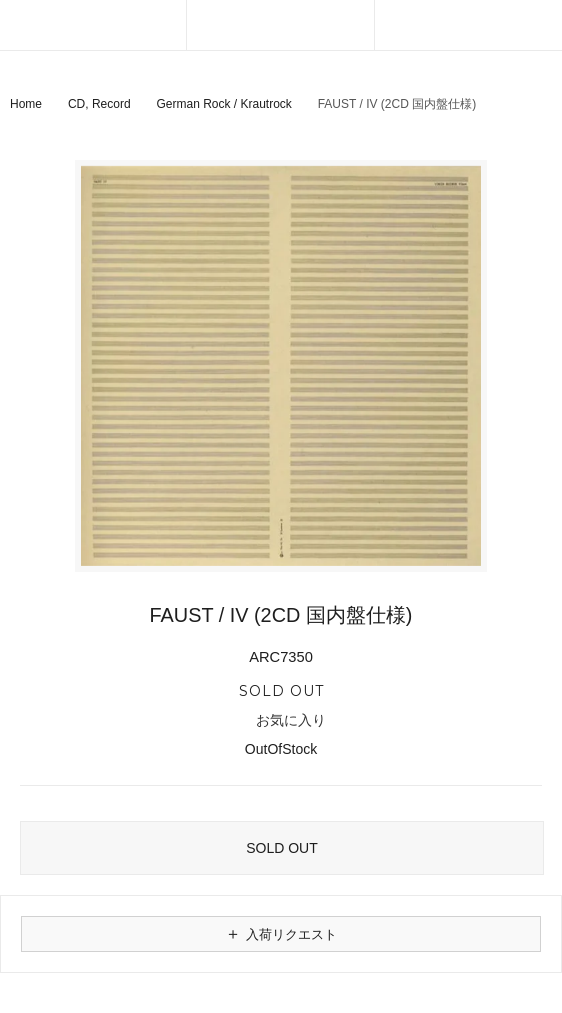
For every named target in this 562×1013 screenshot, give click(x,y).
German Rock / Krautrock (223, 104)
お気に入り (281, 721)
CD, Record (99, 104)
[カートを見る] (468, 25)
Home (26, 104)
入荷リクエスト (281, 934)
